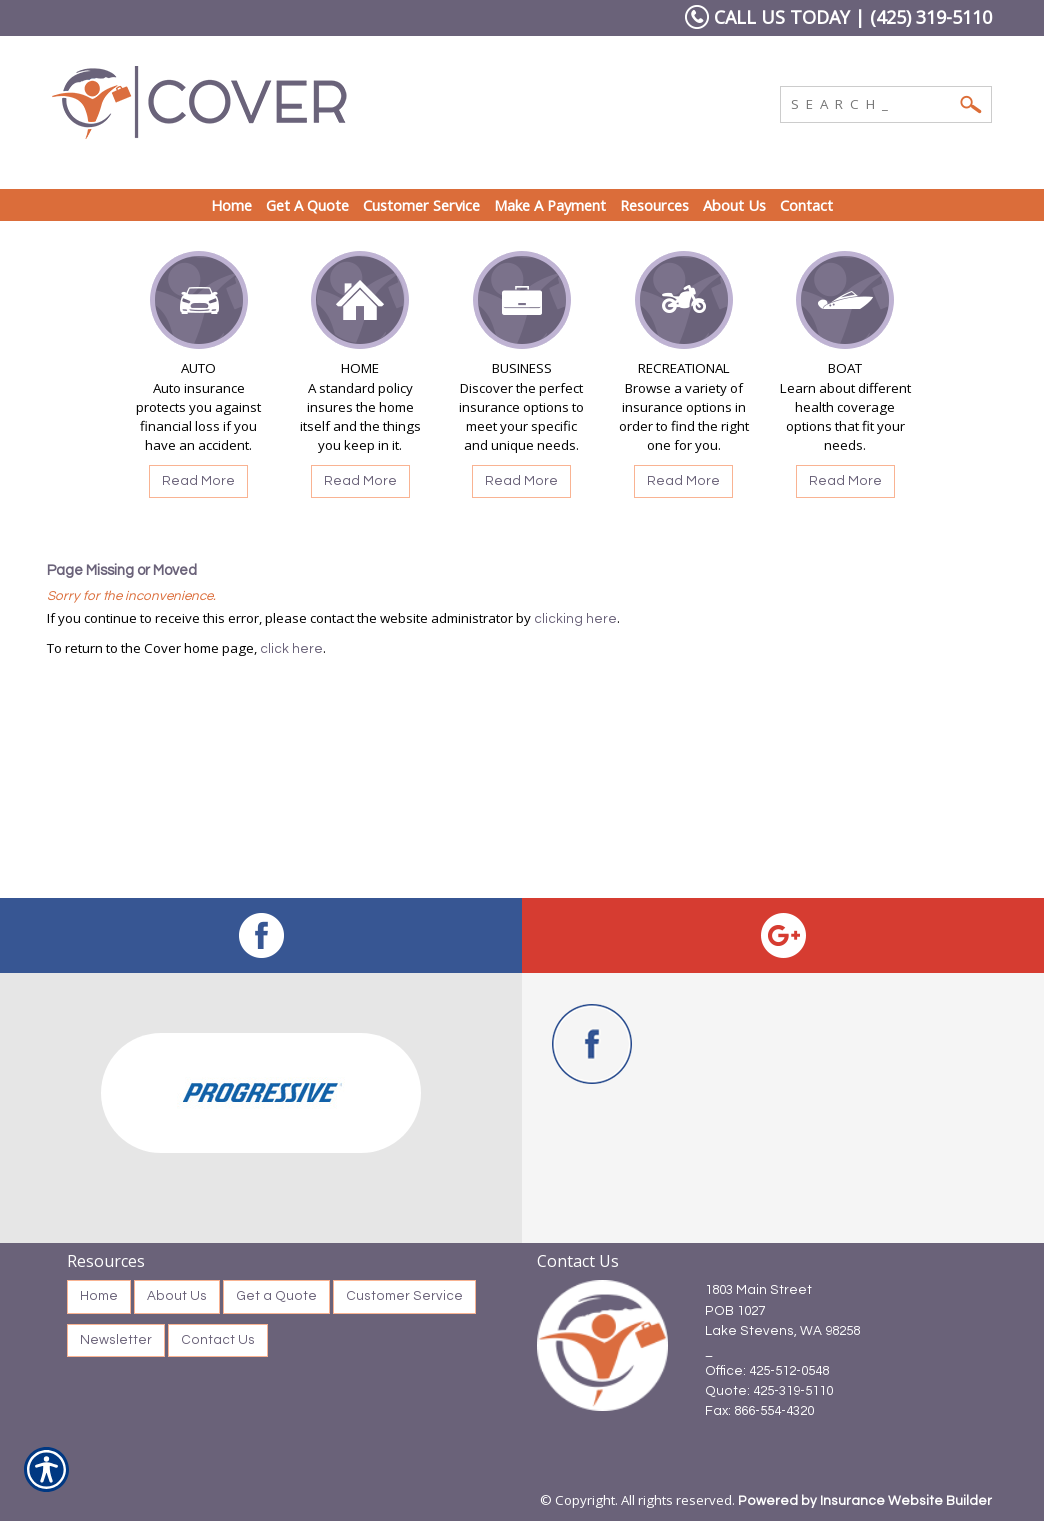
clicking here (575, 619)
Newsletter (116, 1340)
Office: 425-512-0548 (767, 1371)
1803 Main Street (758, 1290)
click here (291, 649)
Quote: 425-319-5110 (769, 1391)
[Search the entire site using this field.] (871, 102)
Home (99, 1296)
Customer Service (404, 1296)
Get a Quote (276, 1296)
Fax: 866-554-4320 (759, 1411)
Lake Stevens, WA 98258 (782, 1331)
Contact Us (218, 1340)
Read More (198, 481)
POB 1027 (735, 1311)
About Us (177, 1296)
